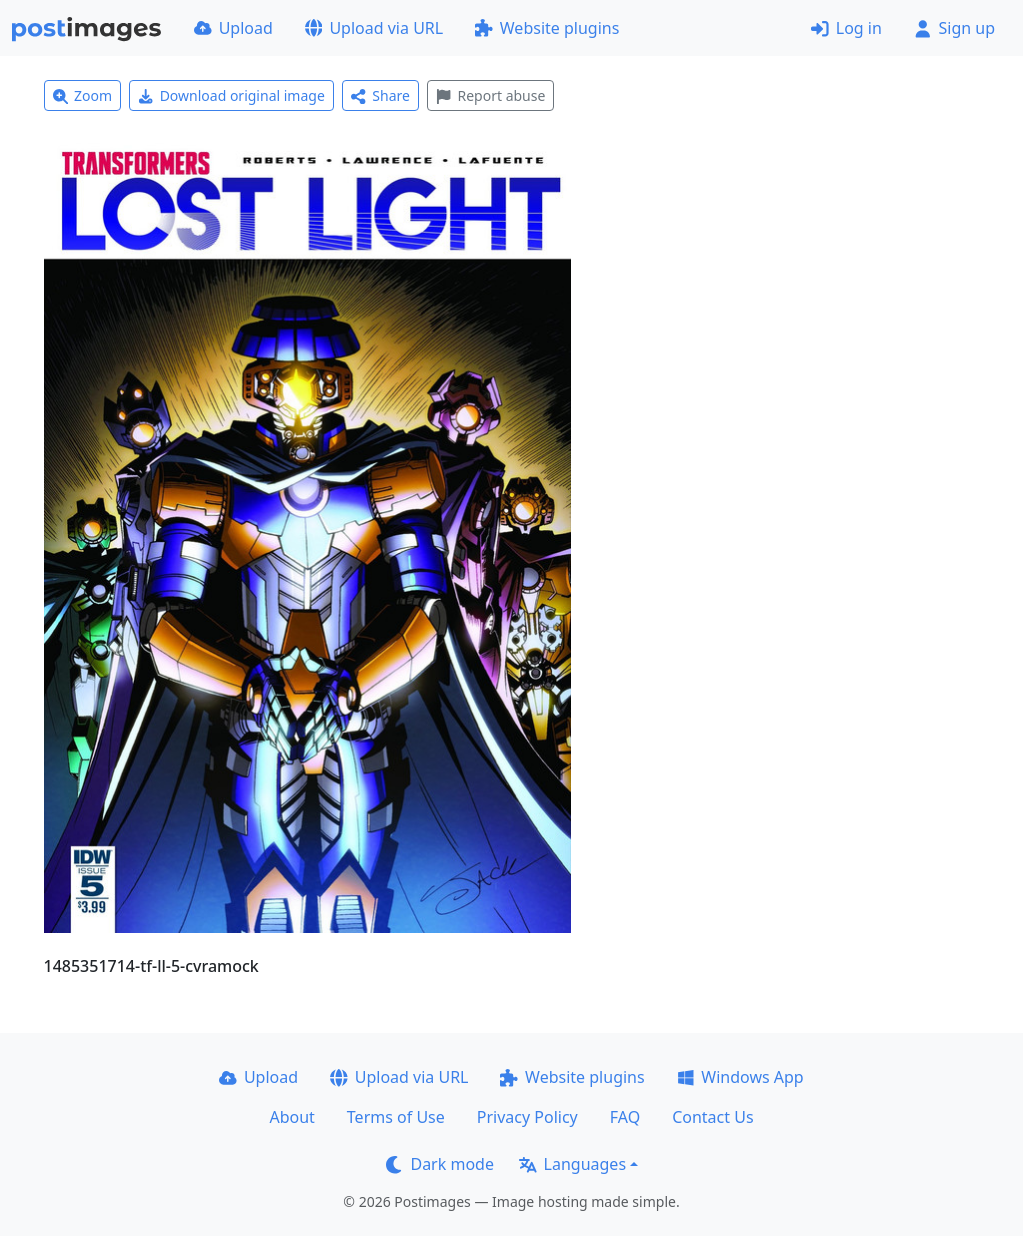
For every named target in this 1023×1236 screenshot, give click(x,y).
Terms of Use (396, 1117)
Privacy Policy (527, 1117)
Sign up (954, 28)
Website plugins (547, 28)
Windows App (740, 1077)
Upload (233, 28)
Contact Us (712, 1117)
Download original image (231, 95)
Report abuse (490, 95)
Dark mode (440, 1164)
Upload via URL (374, 28)
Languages (572, 1164)
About (291, 1117)
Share (380, 95)
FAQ (625, 1117)
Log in (846, 28)
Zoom (83, 95)
